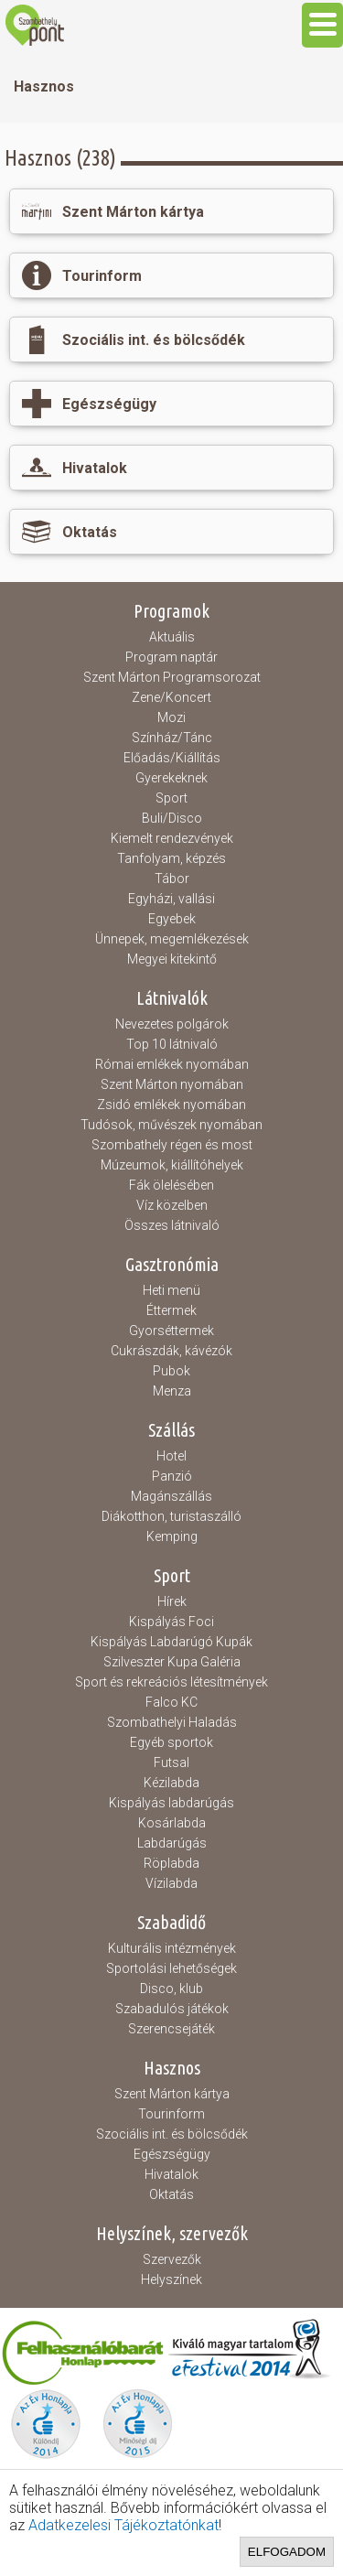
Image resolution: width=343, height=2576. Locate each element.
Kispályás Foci (171, 1621)
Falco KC (171, 1702)
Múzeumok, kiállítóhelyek (172, 1165)
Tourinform (171, 2114)
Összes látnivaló (172, 1225)
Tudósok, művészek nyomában (171, 1124)
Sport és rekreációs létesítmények (171, 1682)
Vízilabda (171, 1883)
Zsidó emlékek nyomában (171, 1104)
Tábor (172, 878)
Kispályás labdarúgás (171, 1802)
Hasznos (44, 86)
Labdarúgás (172, 1843)
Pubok (171, 1370)
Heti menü (171, 1290)
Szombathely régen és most (171, 1144)
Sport (171, 798)
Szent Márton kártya (172, 2093)
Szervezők (172, 2259)
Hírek (172, 1601)
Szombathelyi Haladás (172, 1722)
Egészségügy (172, 2154)
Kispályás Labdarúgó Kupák (171, 1641)
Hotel (171, 1456)
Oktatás (171, 2194)
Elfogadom (287, 2552)
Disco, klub (171, 1988)
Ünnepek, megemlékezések (172, 939)
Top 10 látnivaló (172, 1044)
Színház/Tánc (172, 737)
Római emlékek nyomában (172, 1064)
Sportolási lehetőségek (171, 1968)
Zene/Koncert (171, 697)
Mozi (171, 717)
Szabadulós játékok (172, 2008)
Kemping (172, 1536)
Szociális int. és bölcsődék (172, 2134)
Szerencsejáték (171, 2028)
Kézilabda (171, 1782)
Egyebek (172, 918)
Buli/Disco (172, 818)
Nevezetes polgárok (172, 1024)
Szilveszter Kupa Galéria (172, 1661)
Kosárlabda (172, 1823)
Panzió (172, 1476)
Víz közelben (172, 1205)
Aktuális (172, 637)
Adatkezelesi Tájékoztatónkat (123, 2525)
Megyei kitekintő (172, 959)
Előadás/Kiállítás (171, 757)
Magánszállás (171, 1496)
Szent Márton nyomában (172, 1084)
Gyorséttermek (171, 1330)
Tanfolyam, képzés (171, 858)
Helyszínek (171, 2279)
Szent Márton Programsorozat (172, 677)
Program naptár (171, 657)
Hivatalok (171, 2174)
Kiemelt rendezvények (172, 838)
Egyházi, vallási (171, 898)
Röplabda (171, 1863)
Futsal (171, 1762)
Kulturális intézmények (172, 1948)
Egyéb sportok (171, 1742)
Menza (172, 1391)
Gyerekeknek (171, 778)
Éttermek (171, 1310)
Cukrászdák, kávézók (171, 1350)
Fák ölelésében (171, 1185)
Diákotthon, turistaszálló (171, 1516)
